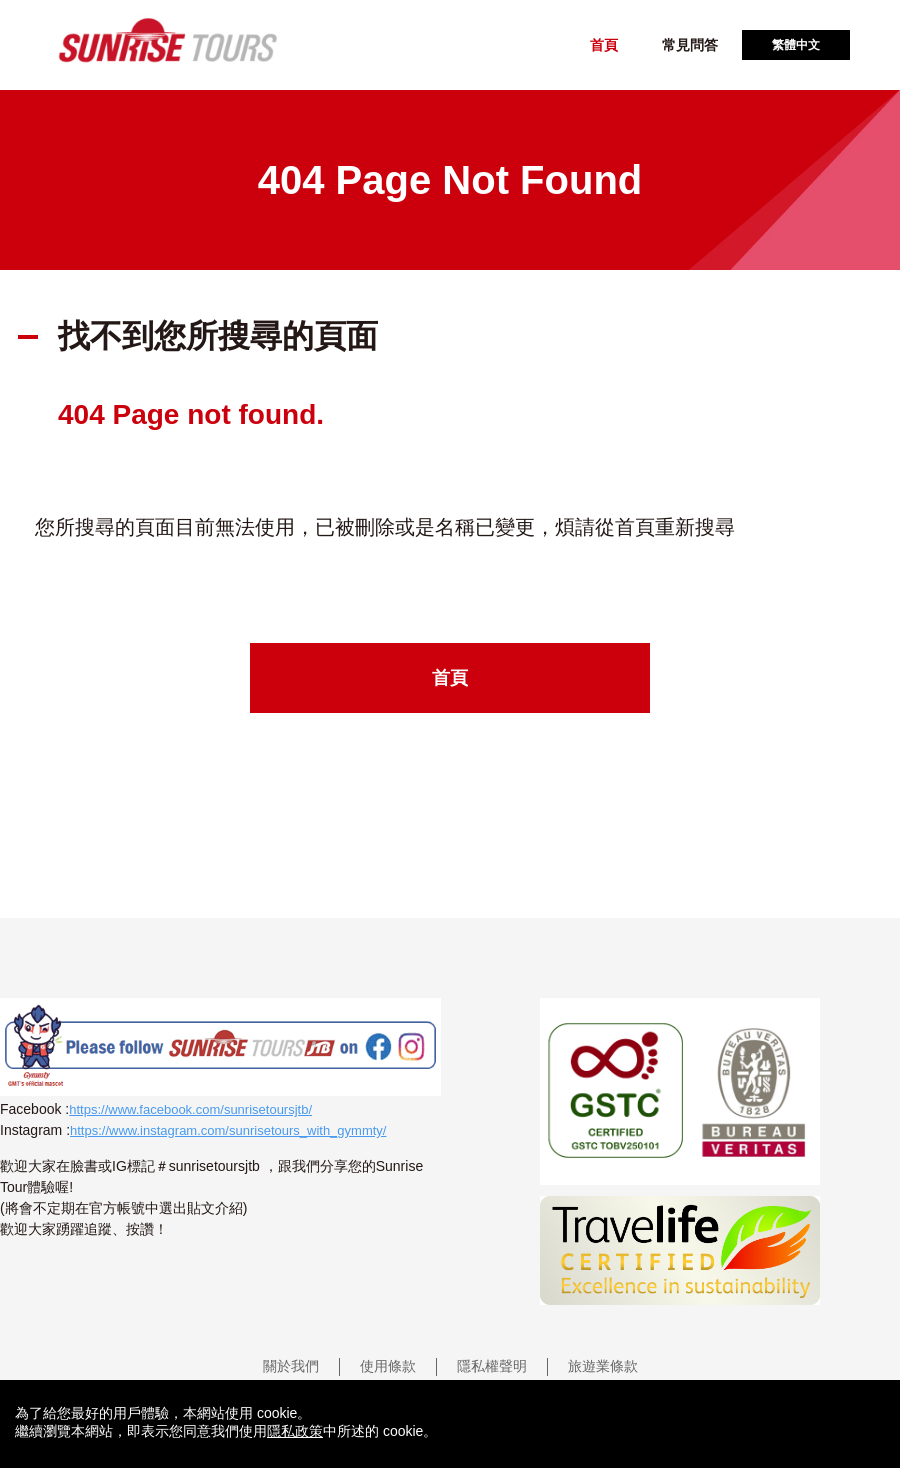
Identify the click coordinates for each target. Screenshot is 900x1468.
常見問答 (690, 45)
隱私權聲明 (492, 1366)
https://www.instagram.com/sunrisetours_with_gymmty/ (228, 1130)
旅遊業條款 (603, 1366)
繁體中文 (796, 45)
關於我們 (291, 1366)
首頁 (604, 45)
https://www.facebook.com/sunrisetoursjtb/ (190, 1109)
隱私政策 (295, 1431)
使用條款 (388, 1366)
